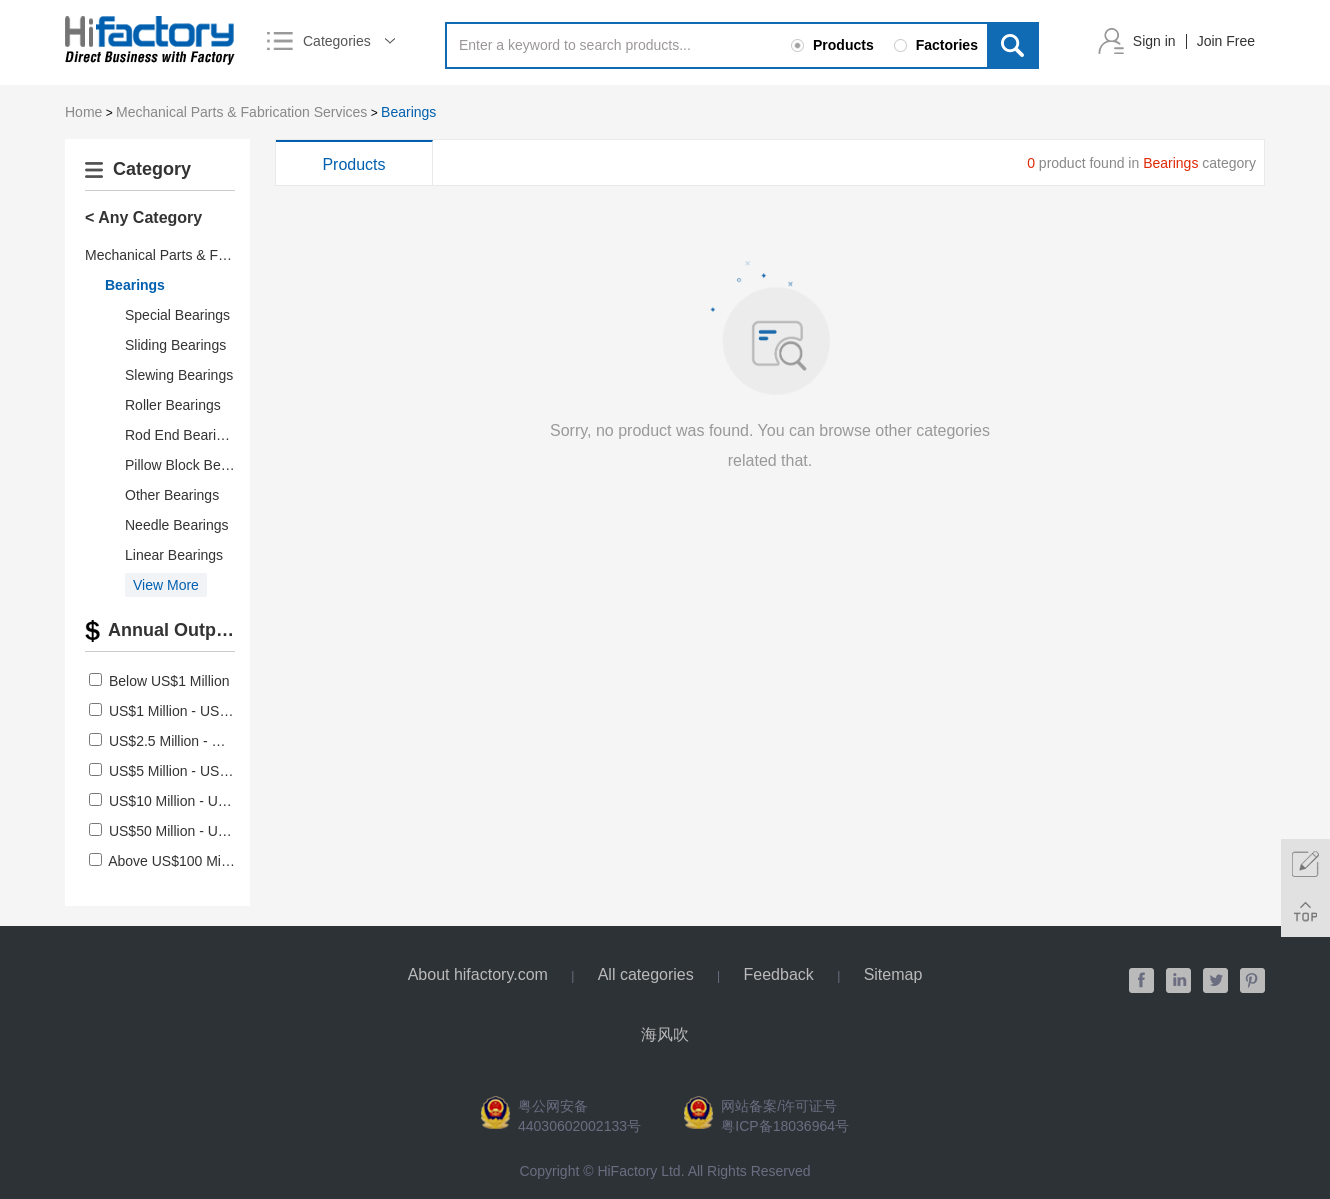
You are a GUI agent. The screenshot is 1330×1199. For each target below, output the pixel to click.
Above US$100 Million (177, 861)
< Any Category (143, 217)
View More (166, 585)
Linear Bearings (174, 555)
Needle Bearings (177, 525)
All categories (646, 974)
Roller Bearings (173, 405)
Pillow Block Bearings (192, 465)
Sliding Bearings (175, 345)
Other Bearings (172, 495)
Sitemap (893, 974)
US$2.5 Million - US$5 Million (199, 741)
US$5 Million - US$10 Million (197, 771)
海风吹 (665, 1034)
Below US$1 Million (169, 681)
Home (83, 112)
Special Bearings (177, 315)
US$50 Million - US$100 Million (205, 831)
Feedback (779, 974)
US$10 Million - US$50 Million (201, 801)
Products (353, 164)
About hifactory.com (478, 974)
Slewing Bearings (179, 375)
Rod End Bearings (182, 435)
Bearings (408, 112)
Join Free (1226, 41)
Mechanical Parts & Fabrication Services (241, 112)
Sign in (1154, 41)
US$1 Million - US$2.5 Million (199, 711)
